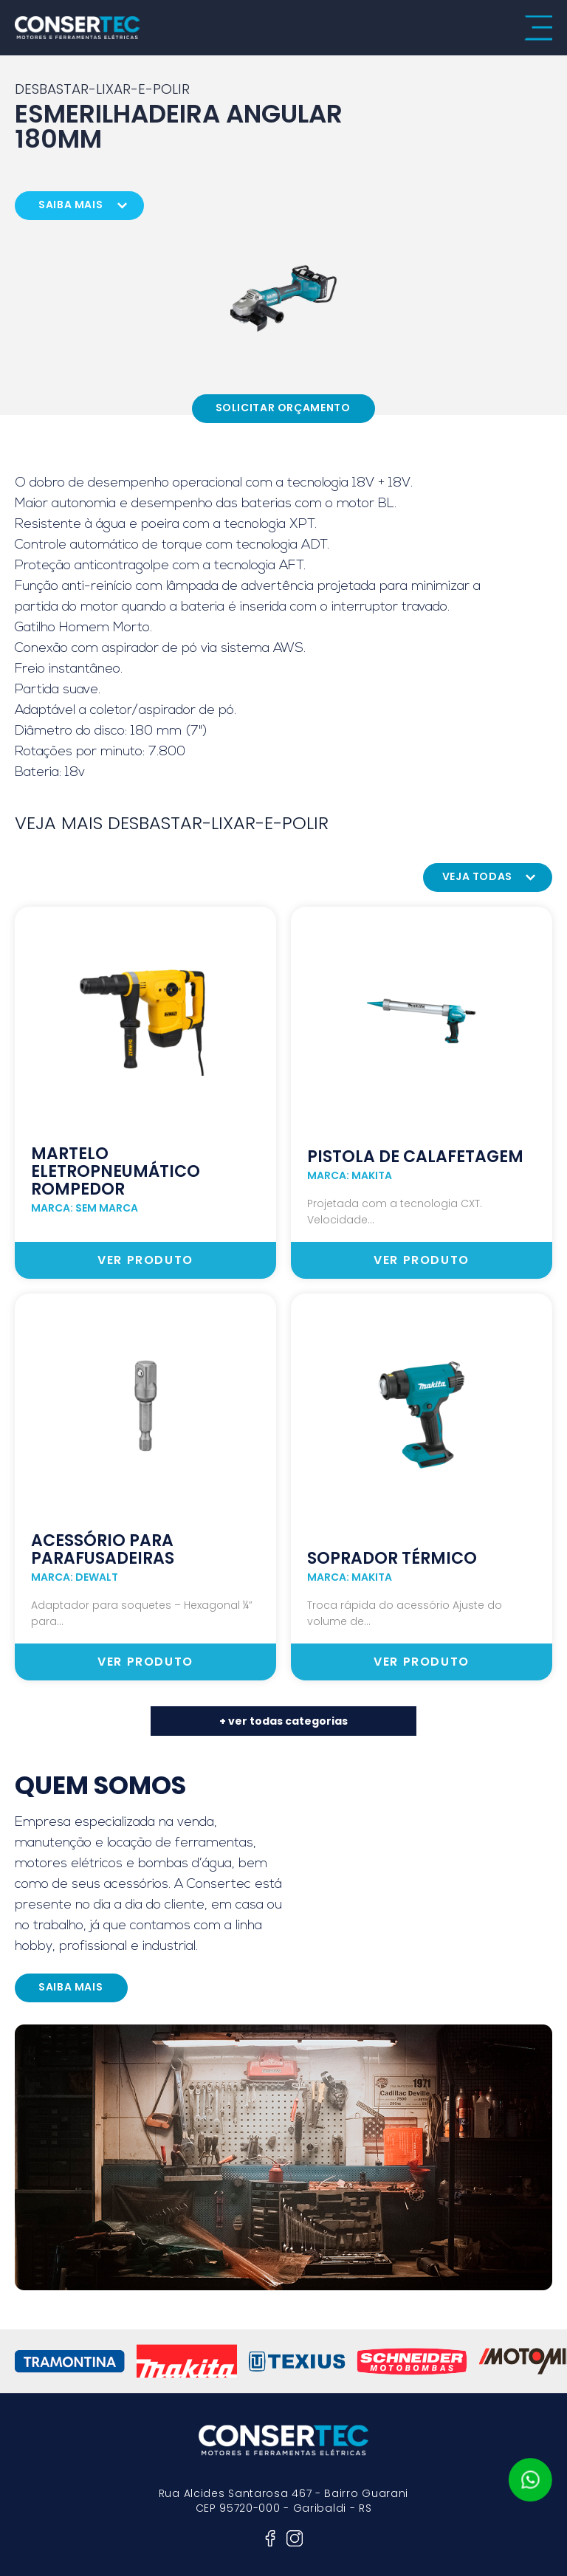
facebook (270, 2538)
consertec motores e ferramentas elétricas (77, 28)
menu (538, 28)
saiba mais (70, 204)
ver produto (145, 1259)
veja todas (477, 876)
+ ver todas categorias (283, 1721)
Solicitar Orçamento (283, 407)
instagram (294, 2538)
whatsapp (530, 2480)
